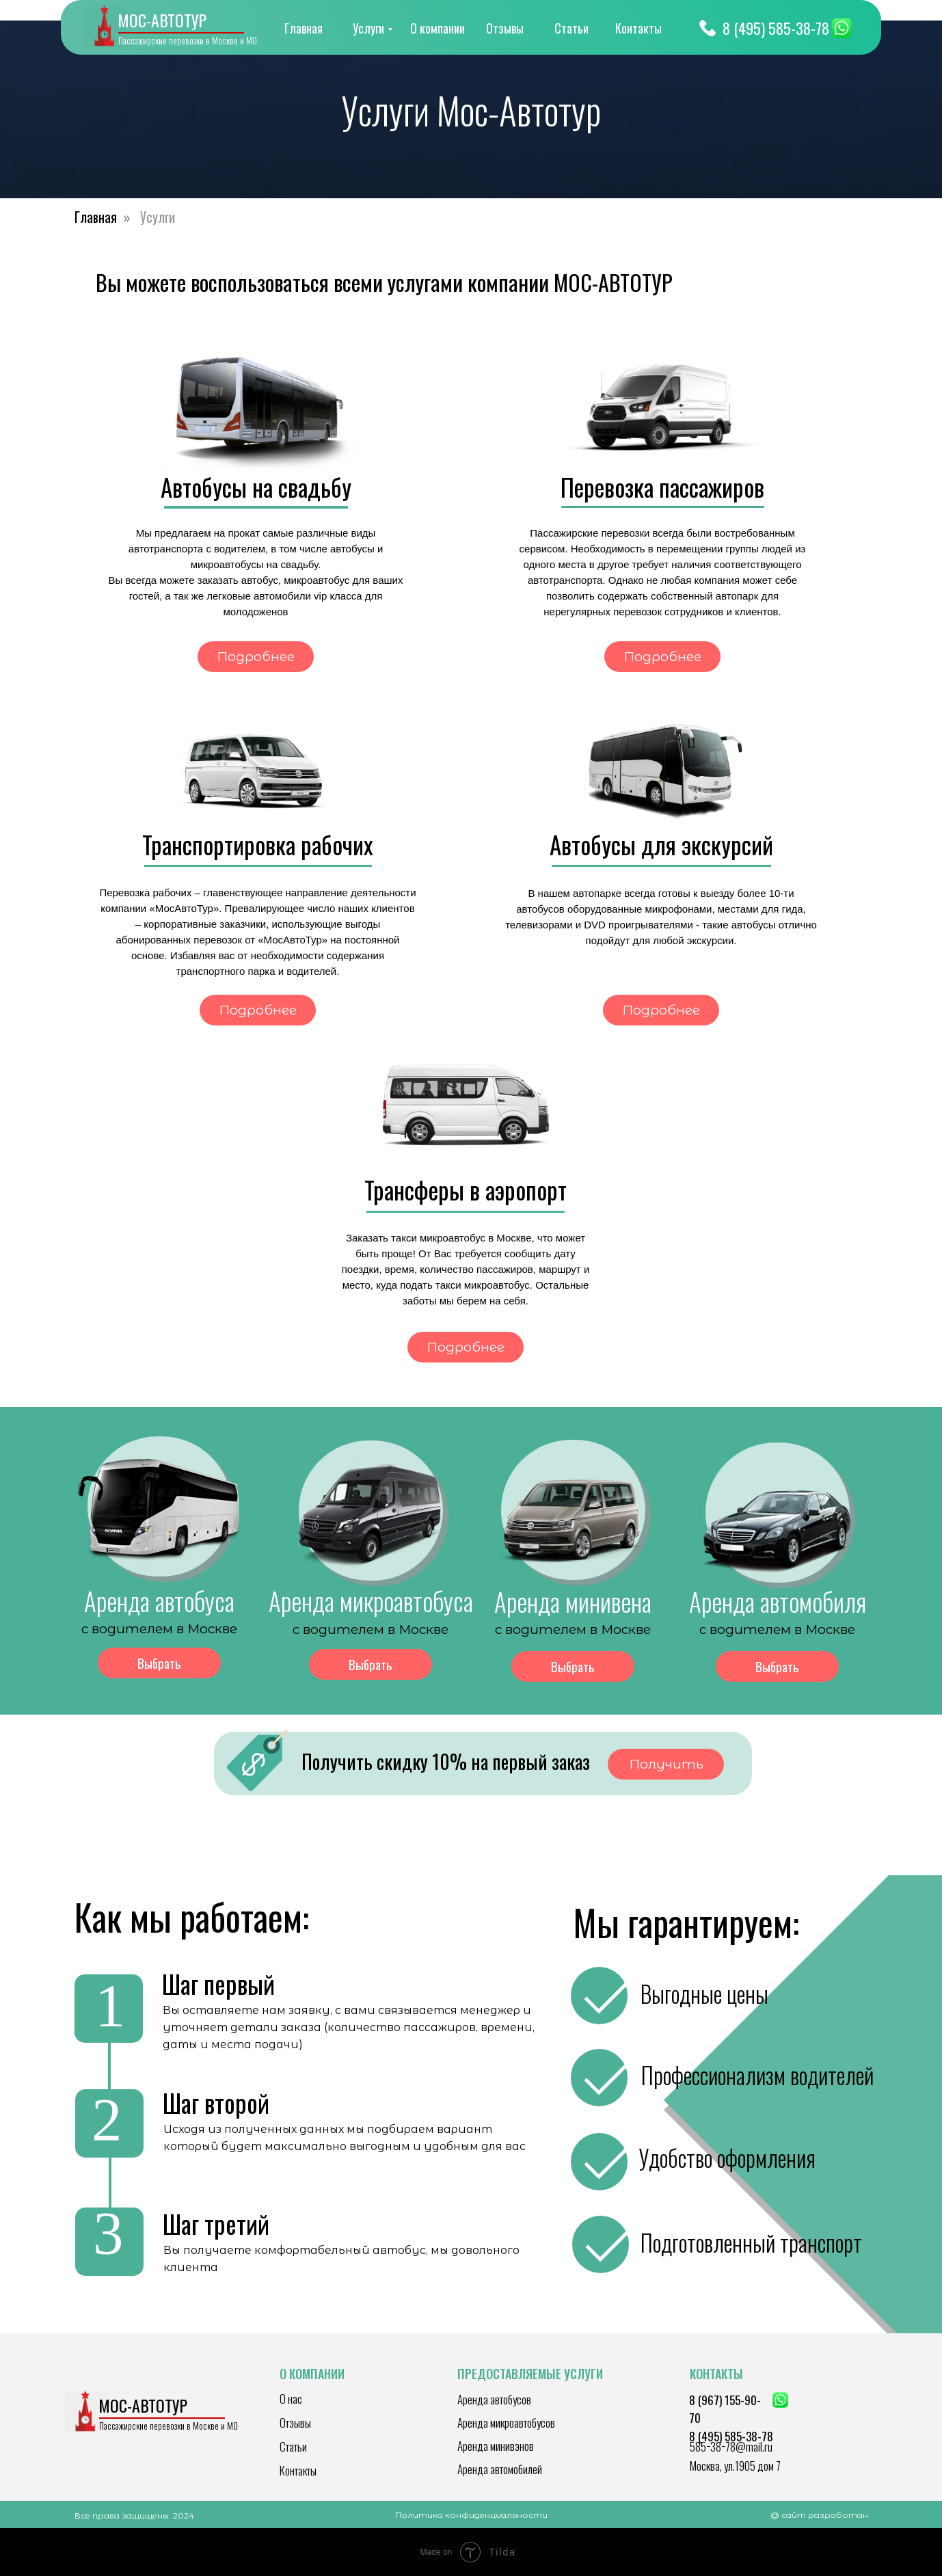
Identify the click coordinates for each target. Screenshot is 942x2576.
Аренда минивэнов (495, 2445)
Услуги (368, 28)
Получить (666, 1764)
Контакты (638, 28)
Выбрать (159, 1662)
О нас (291, 2398)
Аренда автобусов (494, 2399)
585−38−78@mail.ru (731, 2446)
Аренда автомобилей (499, 2469)
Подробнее (256, 657)
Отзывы (505, 28)
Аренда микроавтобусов (506, 2422)
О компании (437, 28)
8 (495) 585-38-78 (776, 28)
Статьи (571, 28)
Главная (303, 28)
